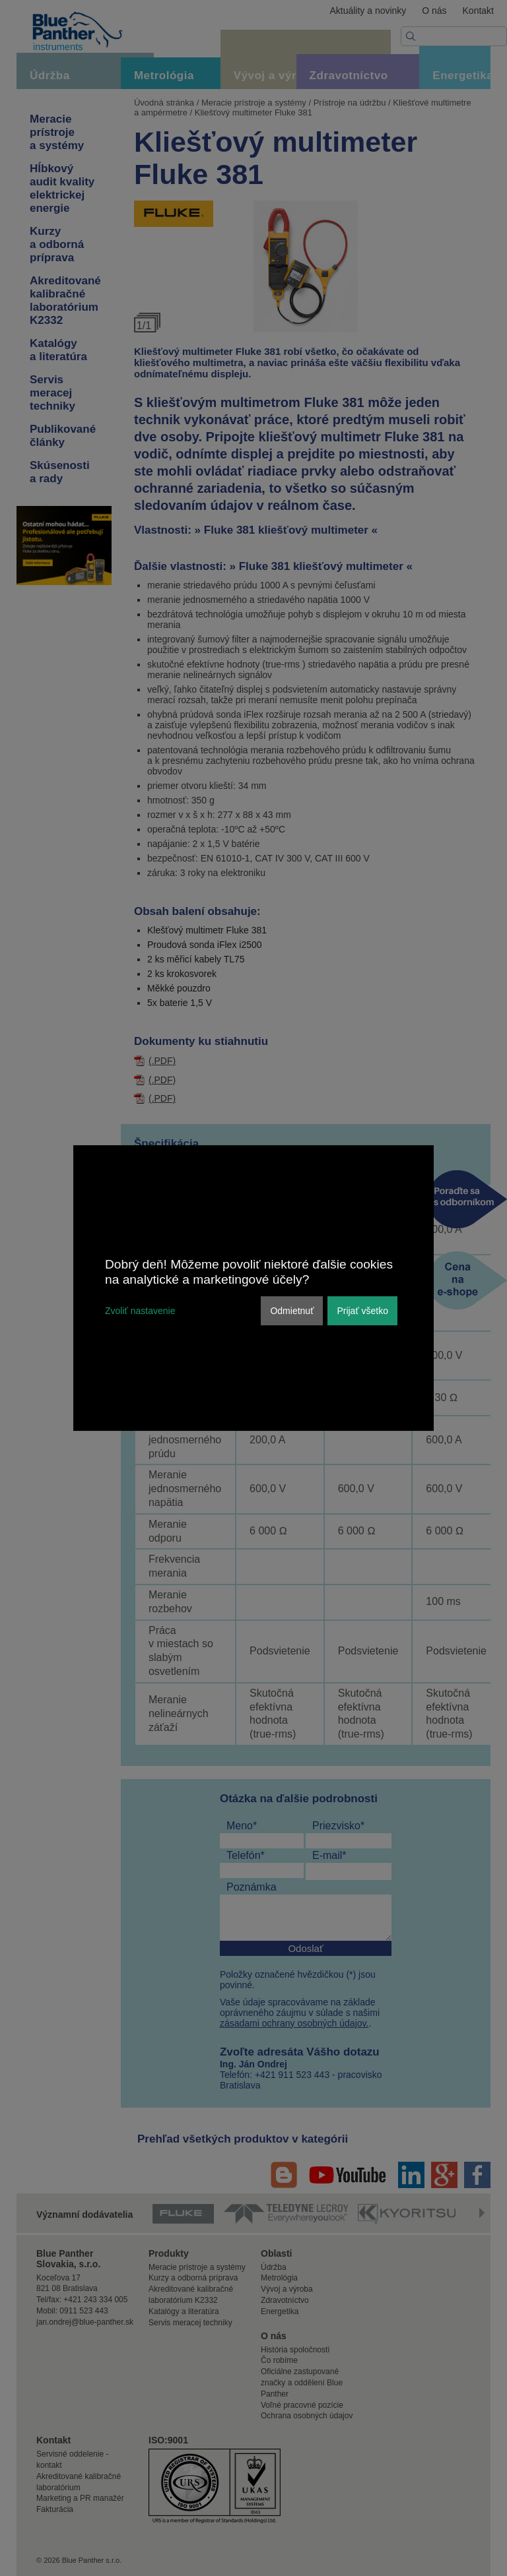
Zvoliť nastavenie (140, 1310)
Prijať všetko (362, 1310)
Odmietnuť (292, 1310)
